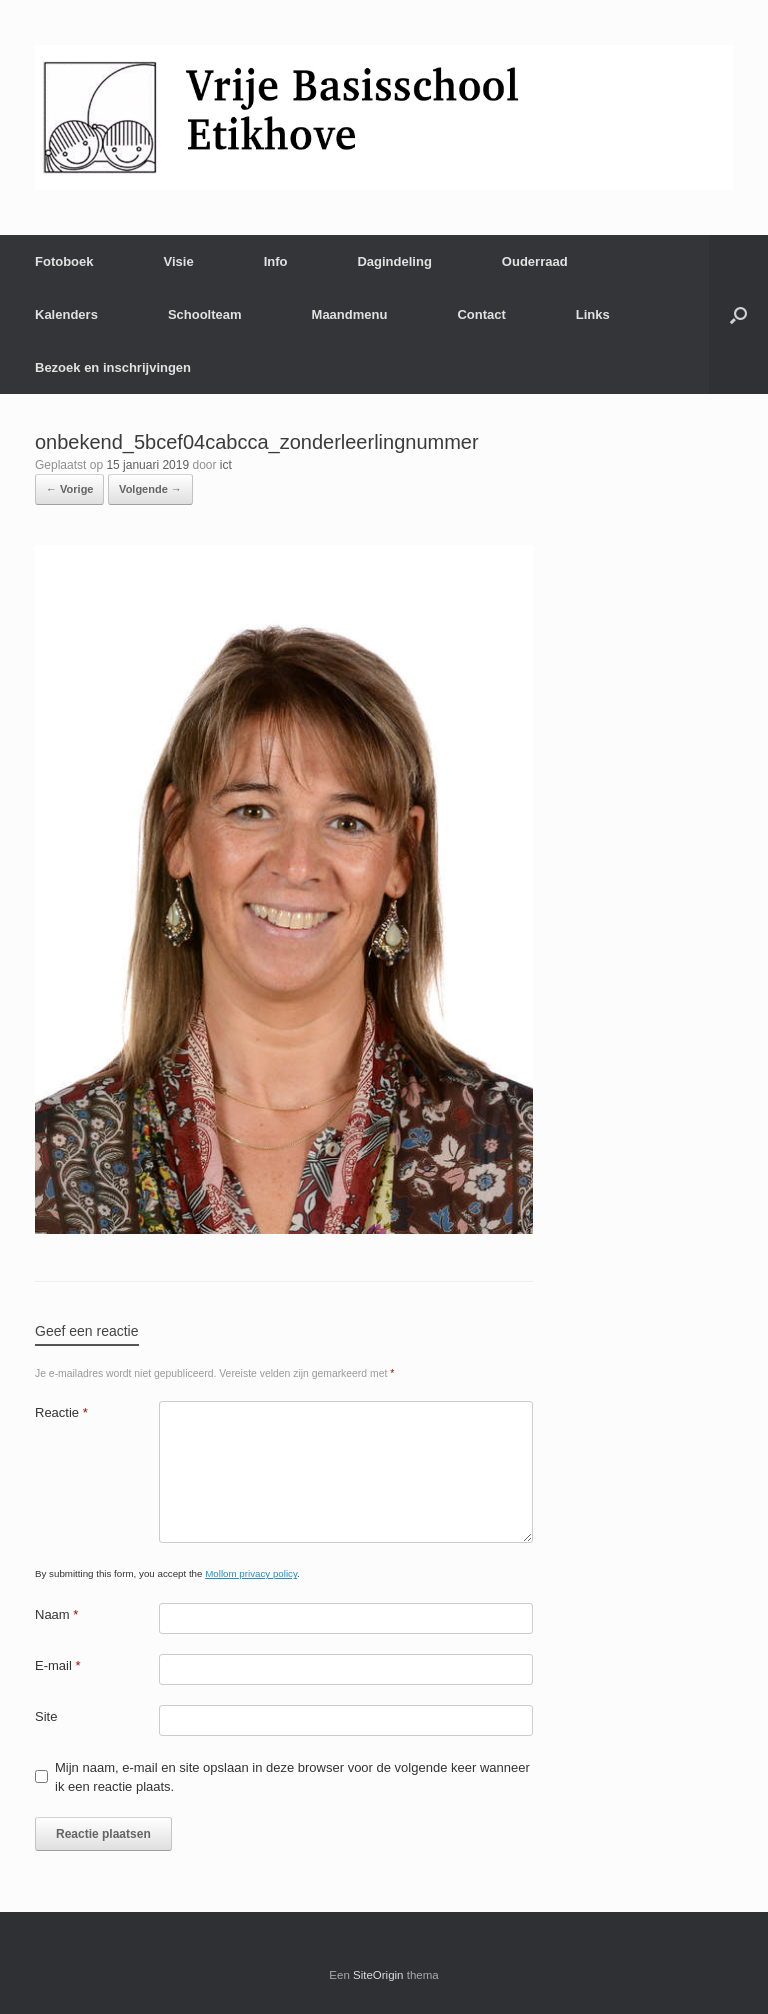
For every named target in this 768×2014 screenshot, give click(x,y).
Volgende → (150, 489)
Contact (481, 314)
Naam (56, 1614)
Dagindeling (394, 261)
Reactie (61, 1412)
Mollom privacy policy (251, 1573)
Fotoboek (64, 261)
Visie (179, 261)
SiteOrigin (378, 1975)
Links (593, 314)
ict (226, 465)
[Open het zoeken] (738, 314)
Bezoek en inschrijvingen (113, 367)
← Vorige (69, 489)
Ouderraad (535, 261)
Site (46, 1716)
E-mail (58, 1665)
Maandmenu (350, 314)
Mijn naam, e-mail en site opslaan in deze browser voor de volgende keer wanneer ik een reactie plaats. (292, 1777)
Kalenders (66, 314)
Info (276, 261)
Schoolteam (205, 314)
